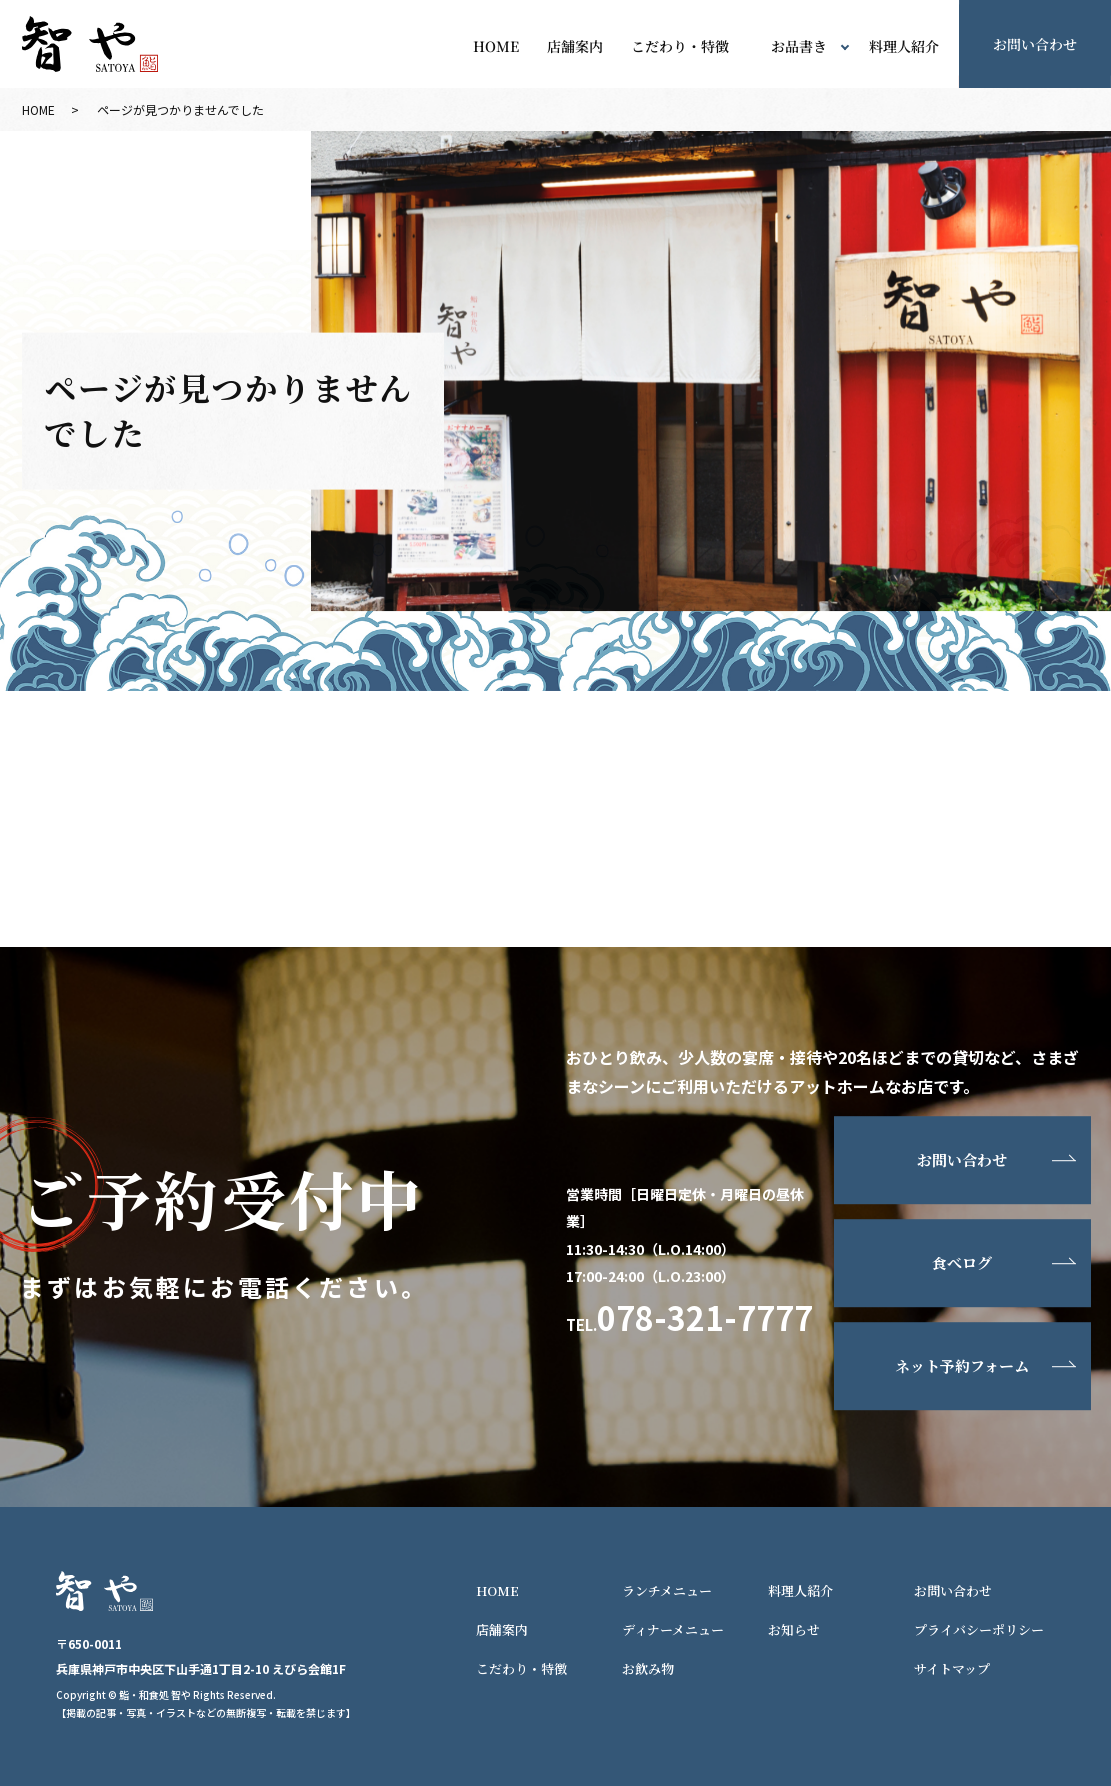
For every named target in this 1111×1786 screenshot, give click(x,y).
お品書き (799, 47)
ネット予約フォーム (962, 1366)
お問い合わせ (962, 1160)
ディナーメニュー (673, 1629)
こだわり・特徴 (680, 47)
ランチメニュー (667, 1590)
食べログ (962, 1263)
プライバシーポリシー (979, 1629)
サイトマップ (952, 1668)
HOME (496, 47)
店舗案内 (575, 47)
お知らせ (794, 1629)
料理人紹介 (904, 47)
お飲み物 (648, 1668)
